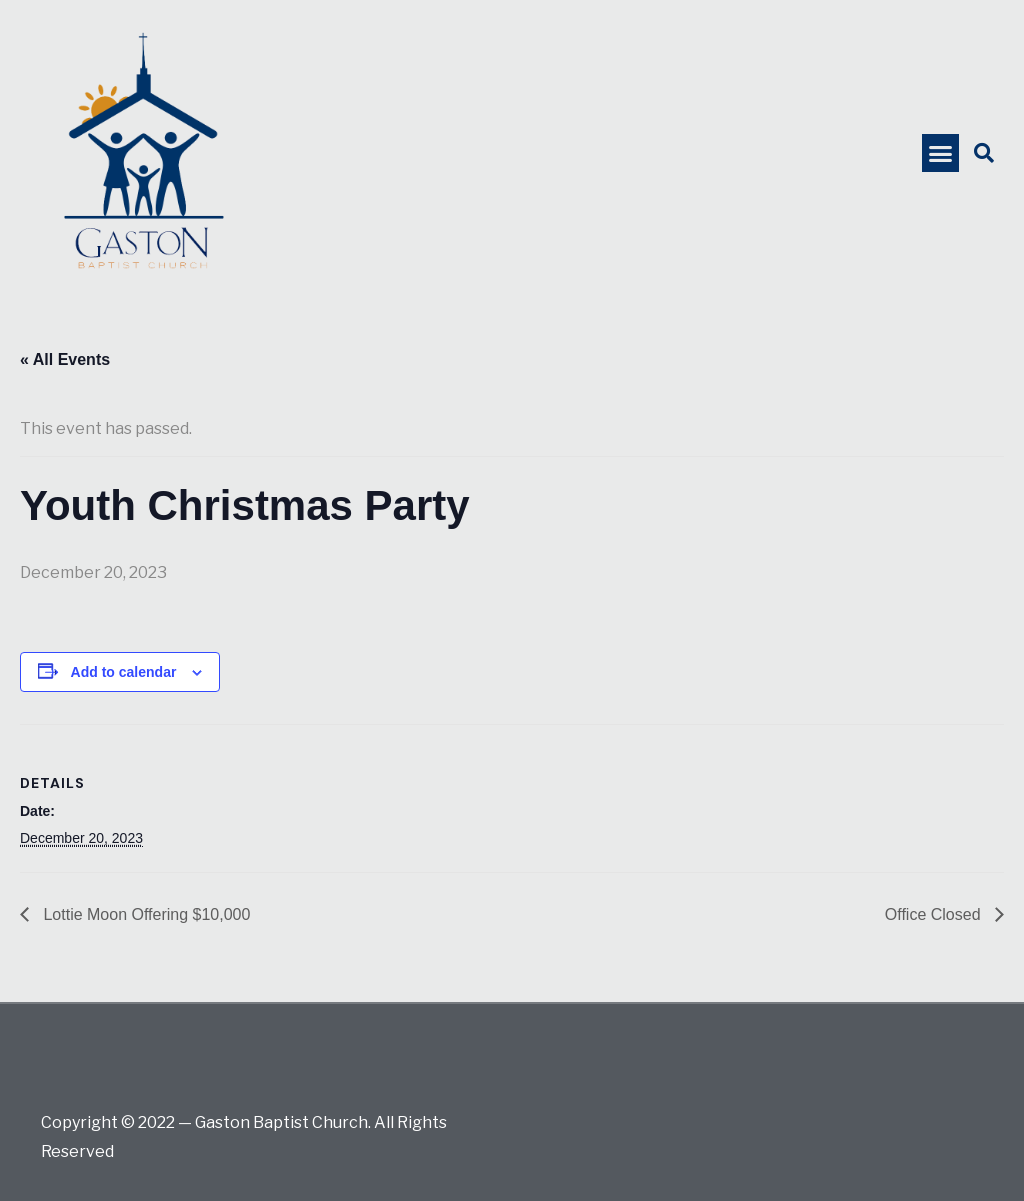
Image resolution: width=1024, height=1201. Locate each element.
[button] (941, 153)
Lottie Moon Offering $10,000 (144, 914)
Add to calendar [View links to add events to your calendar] (124, 672)
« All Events (65, 359)
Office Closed (935, 914)
